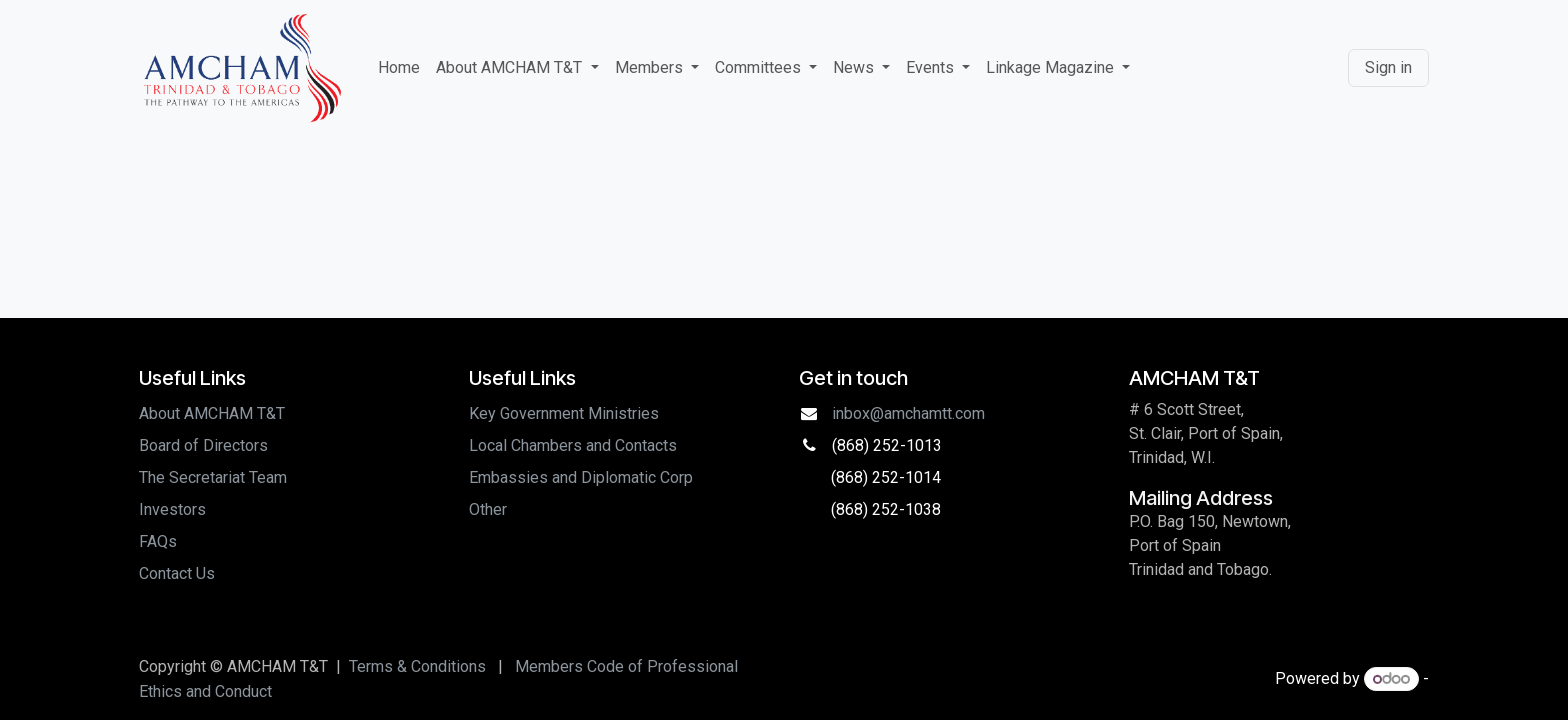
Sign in (1388, 67)
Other (488, 509)
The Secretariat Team (213, 477)
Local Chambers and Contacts (573, 445)
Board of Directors (203, 445)
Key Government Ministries (564, 413)
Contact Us (177, 573)
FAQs (158, 541)
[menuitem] (399, 68)
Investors (172, 509)
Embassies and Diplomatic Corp (581, 477)
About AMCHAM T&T (212, 413)
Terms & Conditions (417, 666)
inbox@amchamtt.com (908, 413)
